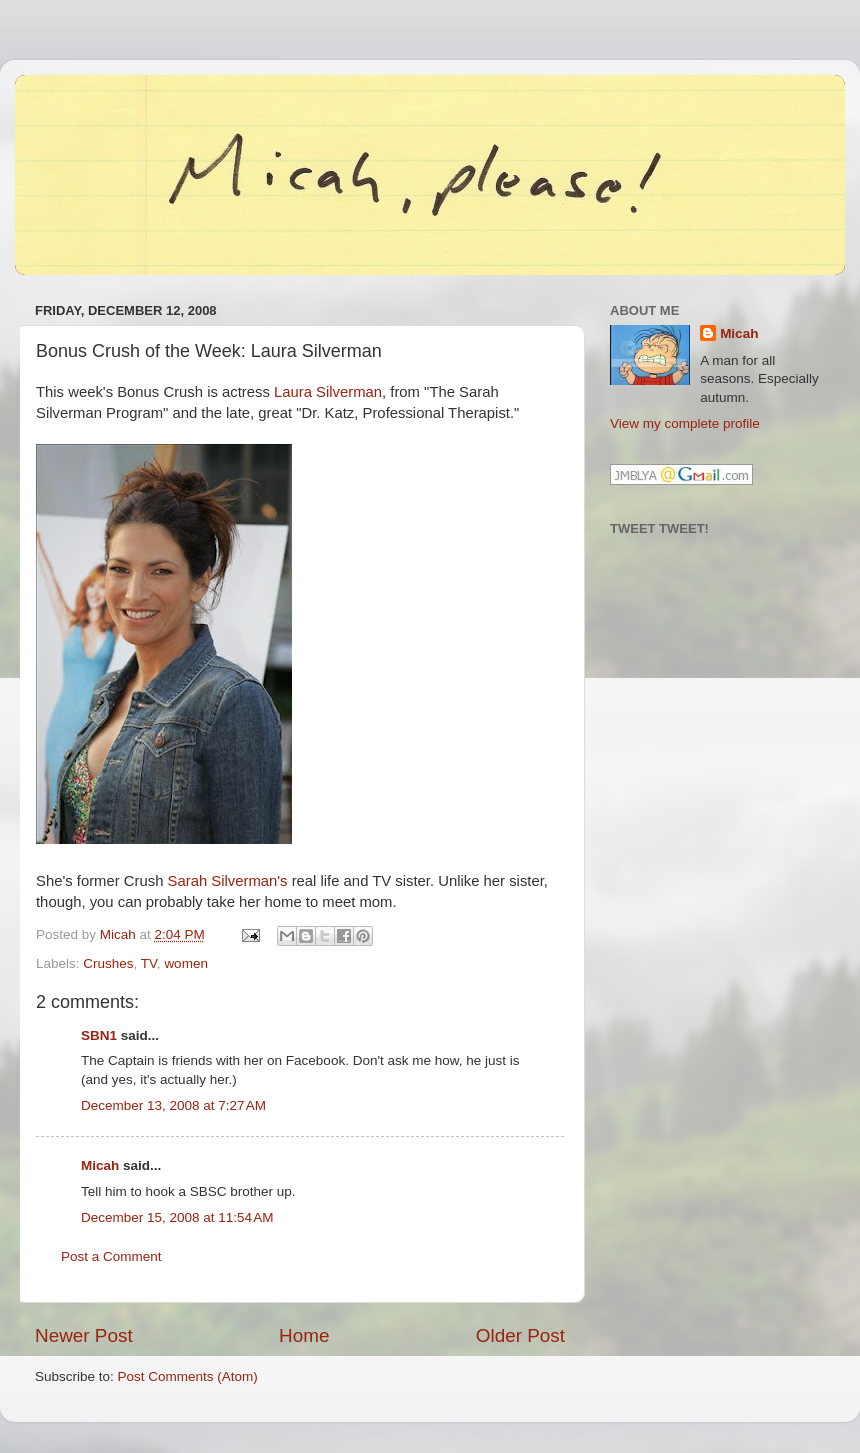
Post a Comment (111, 1256)
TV (149, 963)
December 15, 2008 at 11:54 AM (177, 1217)
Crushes (108, 963)
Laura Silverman (328, 392)
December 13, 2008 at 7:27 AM (173, 1105)
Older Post (520, 1335)
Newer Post (84, 1335)
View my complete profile (685, 423)
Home (304, 1335)
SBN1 (99, 1035)
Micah (100, 1165)
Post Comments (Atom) (188, 1376)
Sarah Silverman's (228, 881)
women (186, 963)
